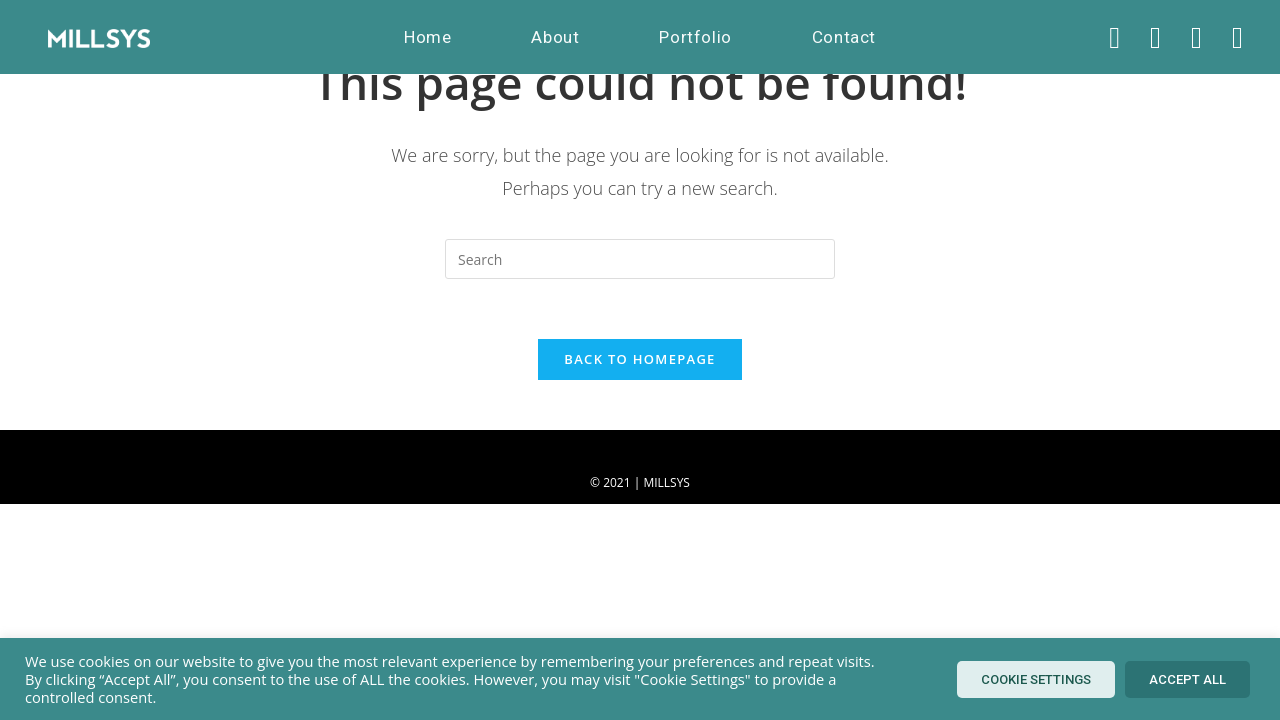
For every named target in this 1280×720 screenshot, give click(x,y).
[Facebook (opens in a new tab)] (1155, 37)
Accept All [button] (1187, 679)
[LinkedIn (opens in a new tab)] (1237, 37)
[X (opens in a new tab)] (1114, 37)
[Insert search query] (640, 259)
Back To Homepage (639, 359)
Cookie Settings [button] (1036, 679)
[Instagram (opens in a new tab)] (1196, 37)
